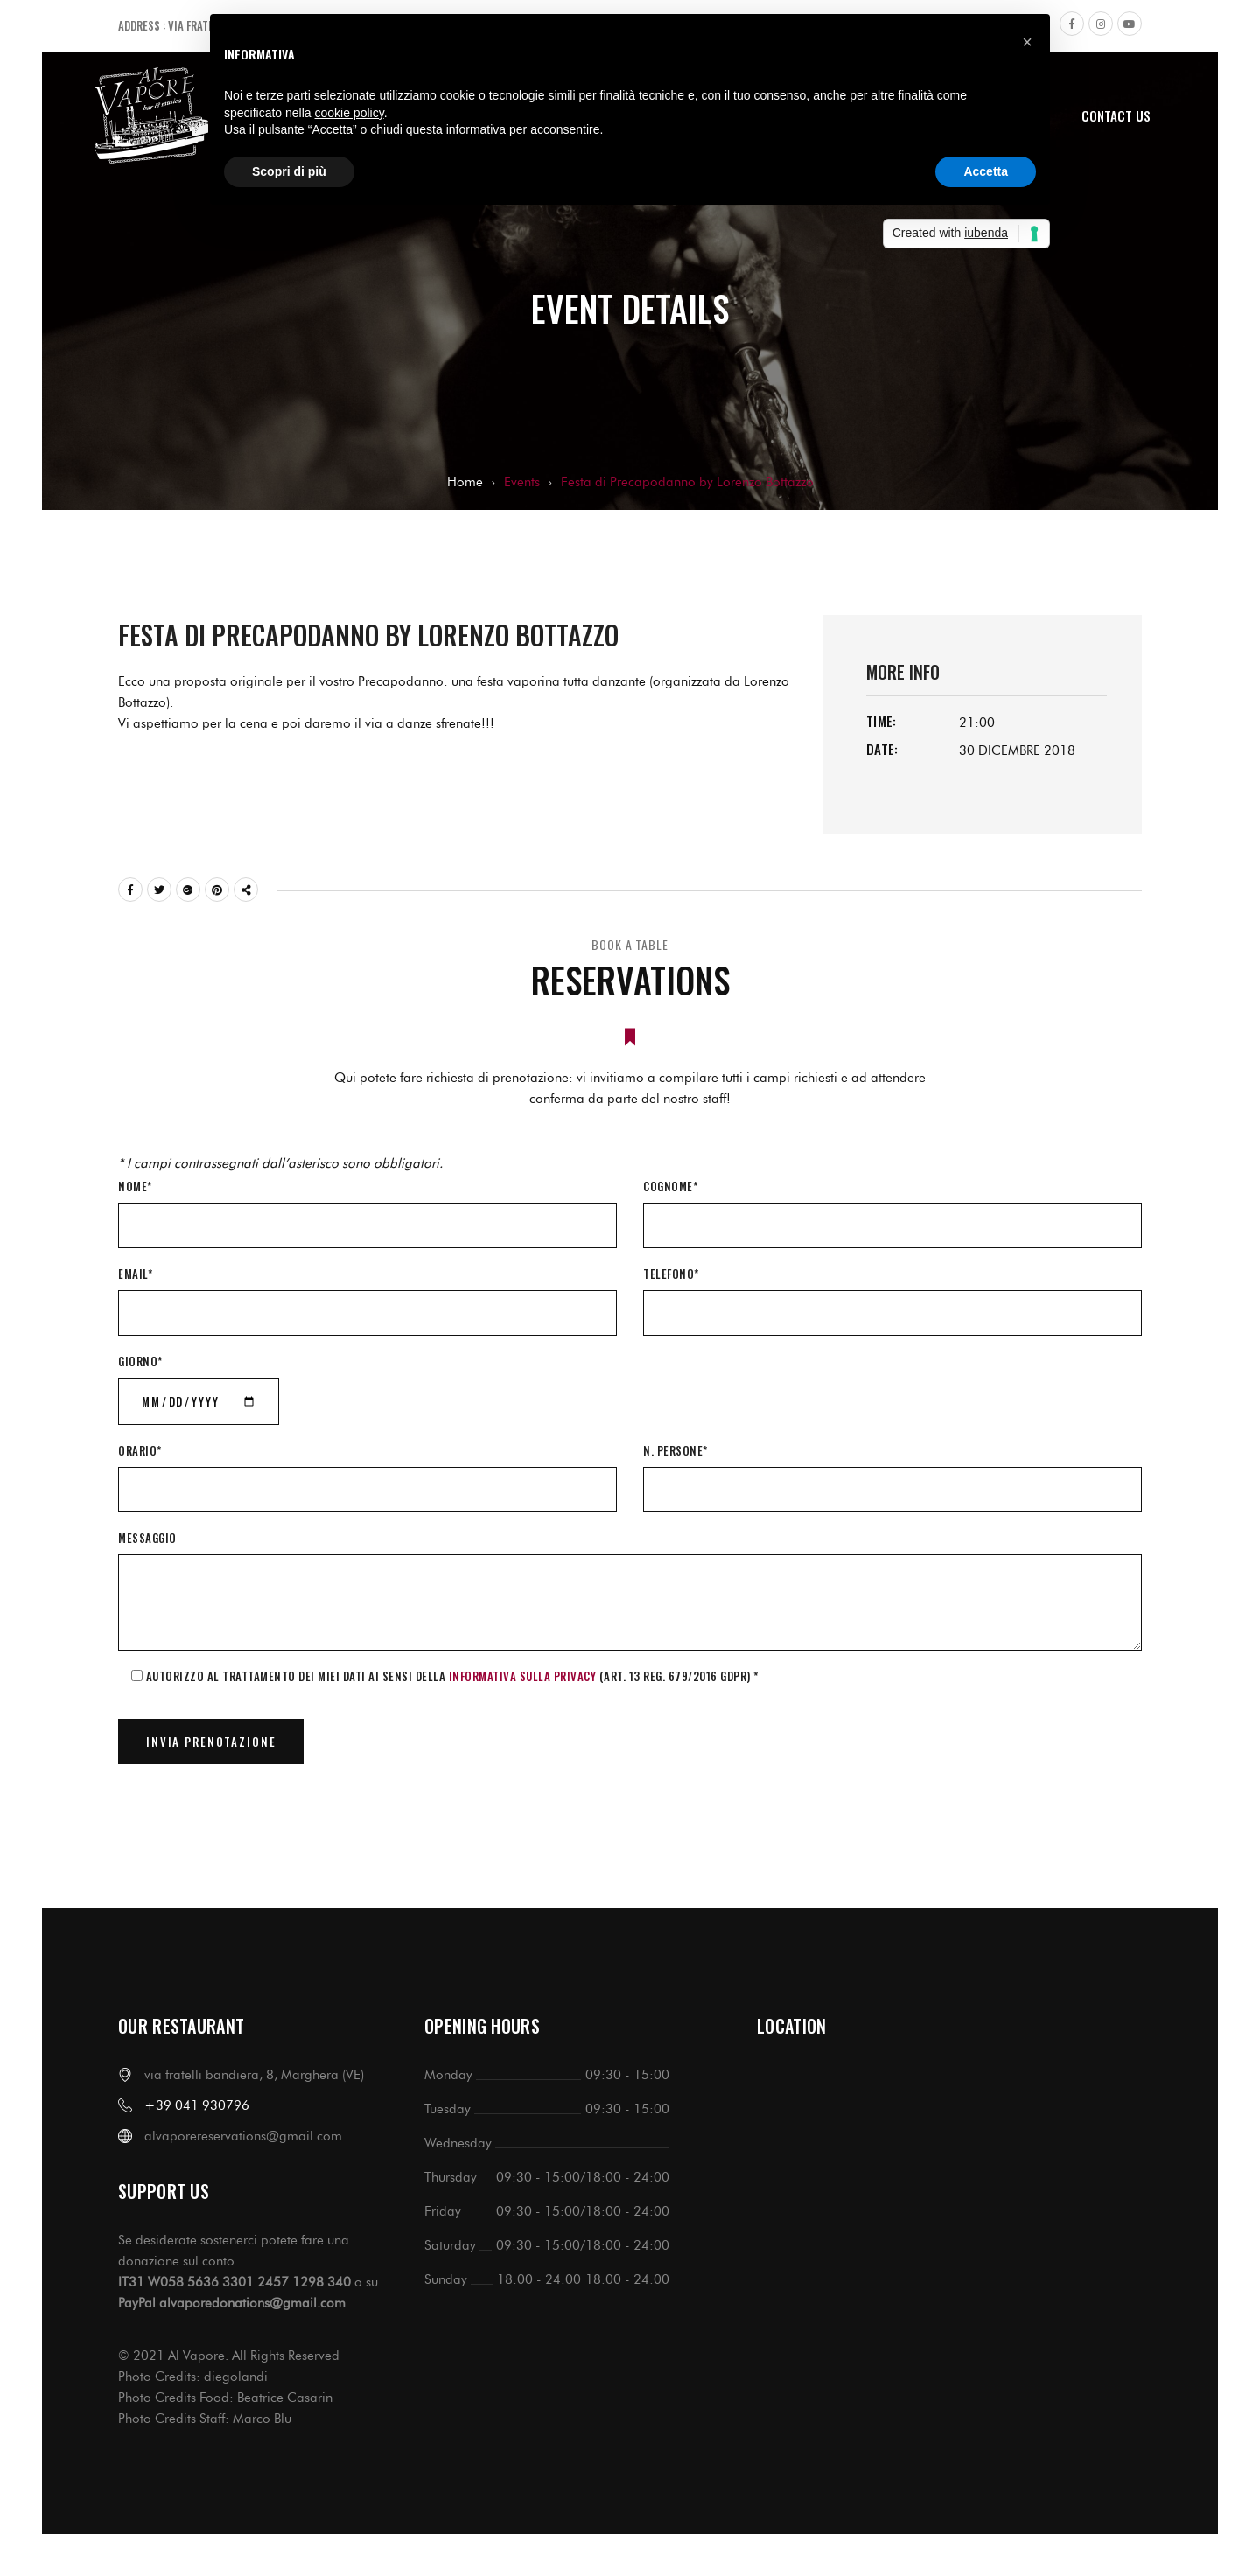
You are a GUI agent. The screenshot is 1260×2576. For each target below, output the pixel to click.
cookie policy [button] (349, 113)
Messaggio (147, 1537)
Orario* (140, 1450)
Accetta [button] (985, 171)
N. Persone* (675, 1450)
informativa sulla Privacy (523, 1676)
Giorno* (140, 1361)
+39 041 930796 (196, 2105)
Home (465, 482)
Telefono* (671, 1273)
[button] (1027, 42)
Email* (135, 1273)
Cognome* (670, 1186)
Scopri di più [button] (289, 171)
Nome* (135, 1186)
